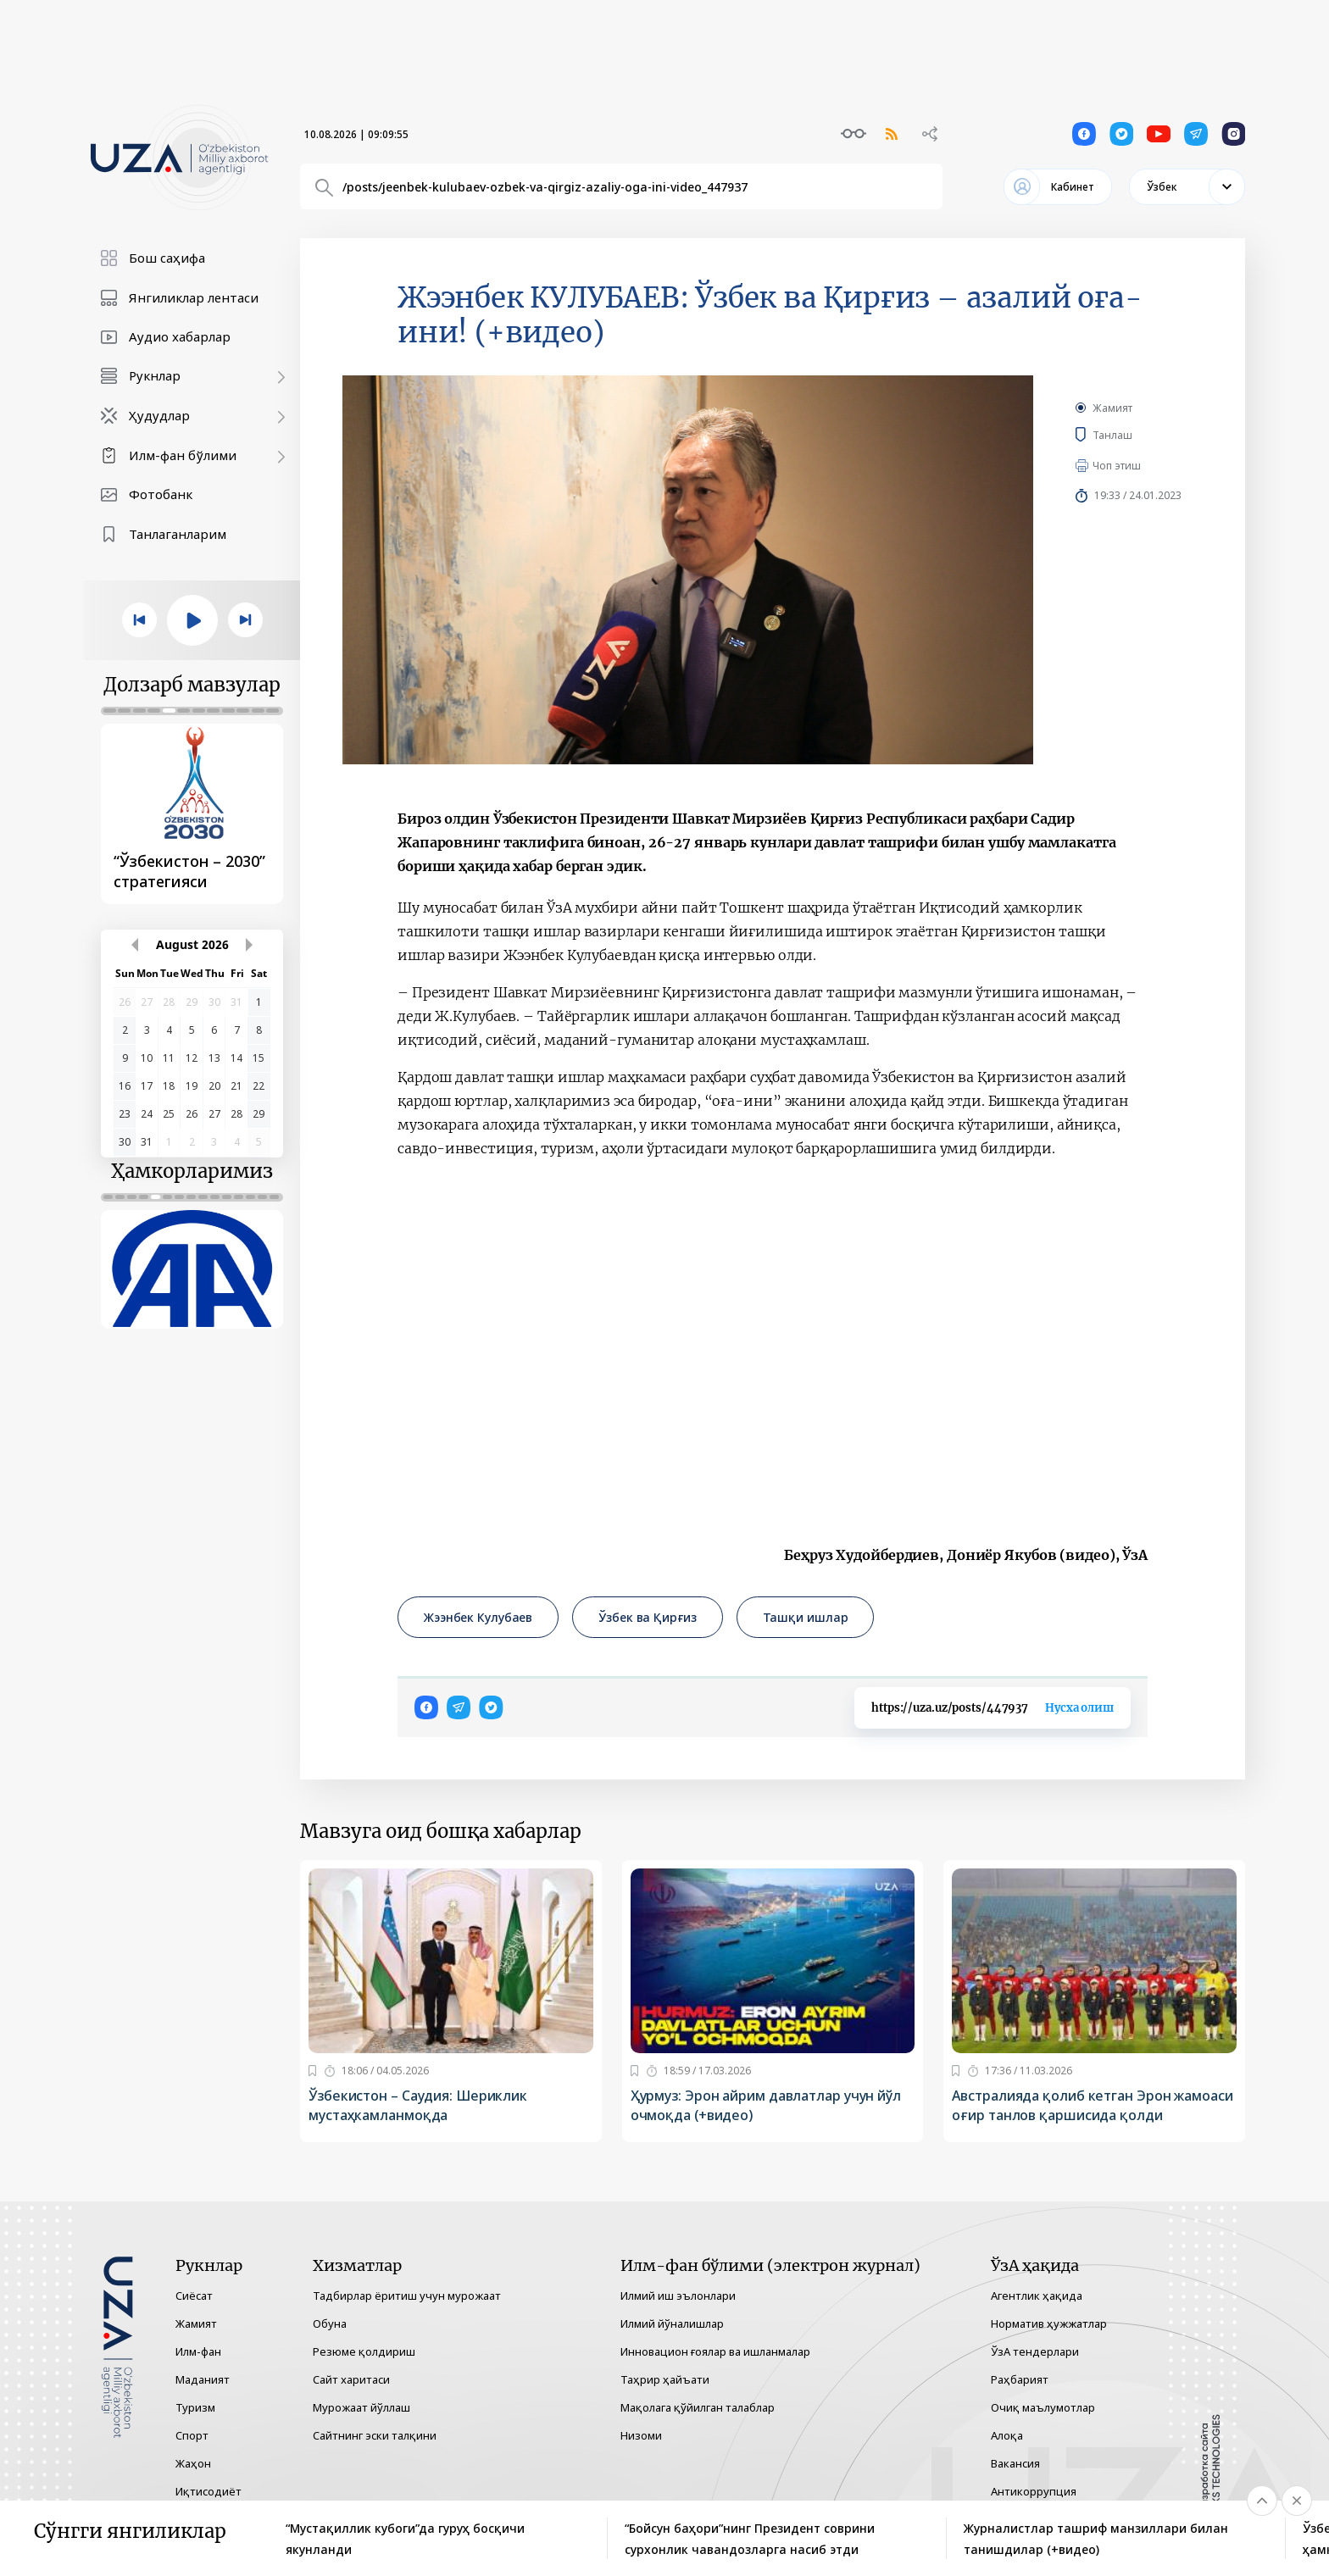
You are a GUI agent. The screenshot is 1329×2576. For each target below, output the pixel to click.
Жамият (1112, 408)
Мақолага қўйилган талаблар (697, 2407)
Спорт (192, 2435)
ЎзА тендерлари (1035, 2351)
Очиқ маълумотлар (1043, 2407)
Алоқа (1007, 2435)
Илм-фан (198, 2351)
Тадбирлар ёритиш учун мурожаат (407, 2295)
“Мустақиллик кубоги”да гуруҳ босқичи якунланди (405, 2538)
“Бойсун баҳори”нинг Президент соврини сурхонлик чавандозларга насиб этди (750, 2538)
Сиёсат (194, 2295)
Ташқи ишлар (805, 1617)
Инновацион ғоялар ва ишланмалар (715, 2351)
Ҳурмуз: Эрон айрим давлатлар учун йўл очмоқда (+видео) (766, 2105)
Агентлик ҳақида (1036, 2295)
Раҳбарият (1019, 2379)
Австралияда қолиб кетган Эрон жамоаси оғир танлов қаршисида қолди (1092, 2105)
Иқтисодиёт (208, 2491)
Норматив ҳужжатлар (1049, 2323)
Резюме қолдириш (364, 2351)
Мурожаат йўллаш (361, 2407)
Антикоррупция (1033, 2491)
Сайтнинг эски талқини (375, 2435)
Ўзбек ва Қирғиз (647, 1617)
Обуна (330, 2323)
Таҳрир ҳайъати (664, 2379)
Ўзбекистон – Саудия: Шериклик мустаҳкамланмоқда (418, 2105)
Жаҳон (193, 2463)
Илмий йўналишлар (672, 2323)
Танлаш (1137, 434)
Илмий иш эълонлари (678, 2295)
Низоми (641, 2435)
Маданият (202, 2379)
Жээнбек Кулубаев (478, 1617)
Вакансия (1015, 2463)
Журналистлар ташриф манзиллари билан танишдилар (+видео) (1096, 2538)
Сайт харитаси (351, 2379)
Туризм (195, 2407)
